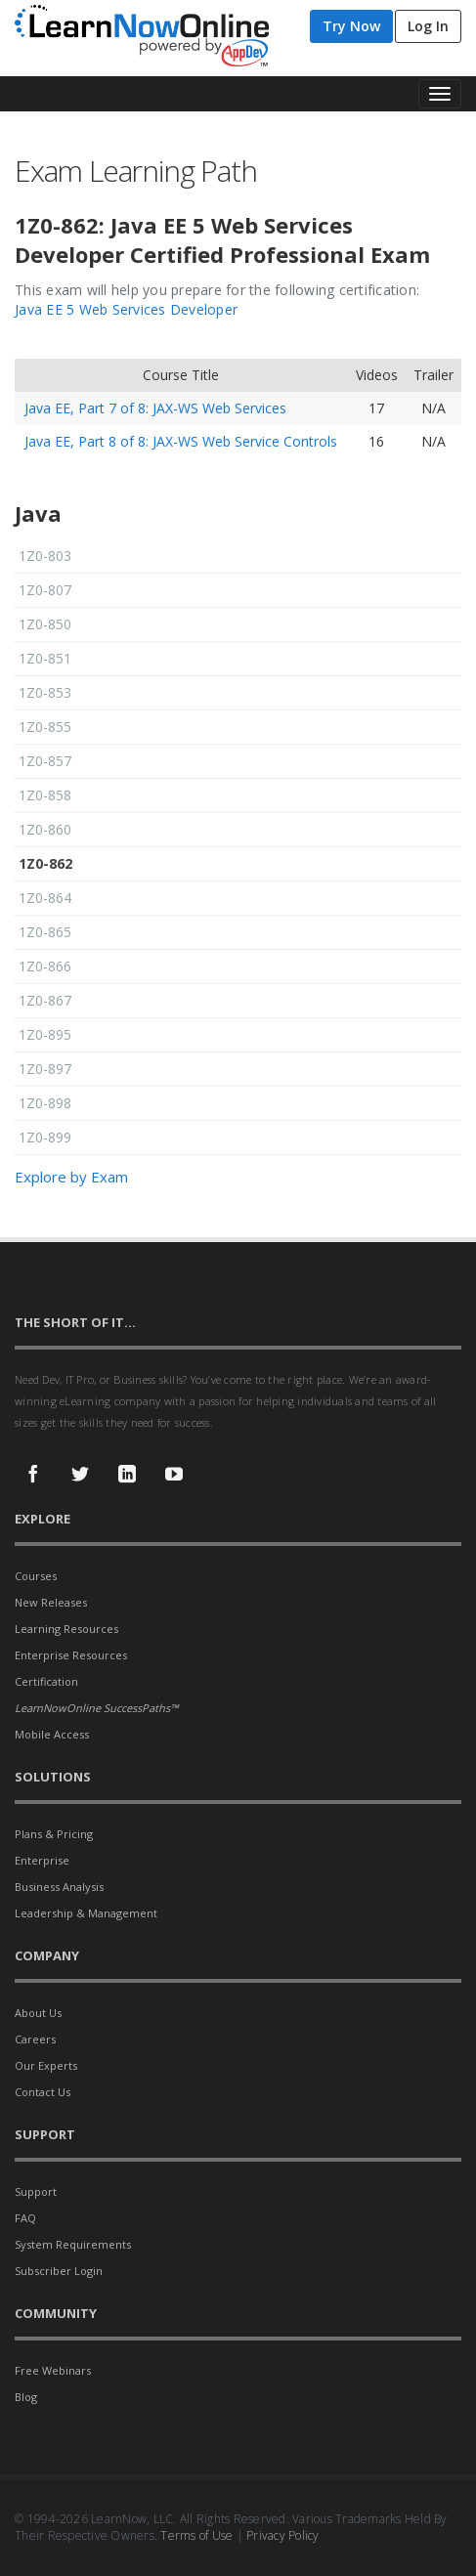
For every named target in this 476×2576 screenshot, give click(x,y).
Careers (35, 2039)
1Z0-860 (45, 829)
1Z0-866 (45, 966)
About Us (38, 2012)
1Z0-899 (45, 1137)
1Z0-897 (45, 1068)
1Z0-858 (45, 795)
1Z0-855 (45, 726)
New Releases (51, 1602)
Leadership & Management (86, 1913)
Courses (36, 1575)
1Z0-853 (45, 692)
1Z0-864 (45, 897)
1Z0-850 (45, 624)
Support (36, 2191)
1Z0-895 (45, 1034)
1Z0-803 (45, 555)
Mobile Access (52, 1734)
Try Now (351, 26)
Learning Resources (66, 1628)
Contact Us (42, 2091)
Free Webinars (53, 2370)
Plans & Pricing (54, 1833)
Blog (26, 2396)
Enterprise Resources (71, 1655)
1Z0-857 (45, 760)
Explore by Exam (71, 1176)
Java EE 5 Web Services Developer (126, 309)
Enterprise (42, 1860)
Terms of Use (196, 2535)
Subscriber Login (59, 2270)
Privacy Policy (283, 2535)
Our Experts (46, 2065)
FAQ (25, 2218)
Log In (428, 26)
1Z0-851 (45, 658)
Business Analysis (59, 1886)
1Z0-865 (45, 932)
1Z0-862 (45, 863)
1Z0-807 (45, 589)
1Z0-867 (45, 1000)
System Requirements (73, 2244)
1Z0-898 (45, 1103)
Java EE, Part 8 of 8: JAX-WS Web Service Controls (180, 441)
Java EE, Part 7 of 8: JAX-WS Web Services (155, 408)
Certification (46, 1681)
